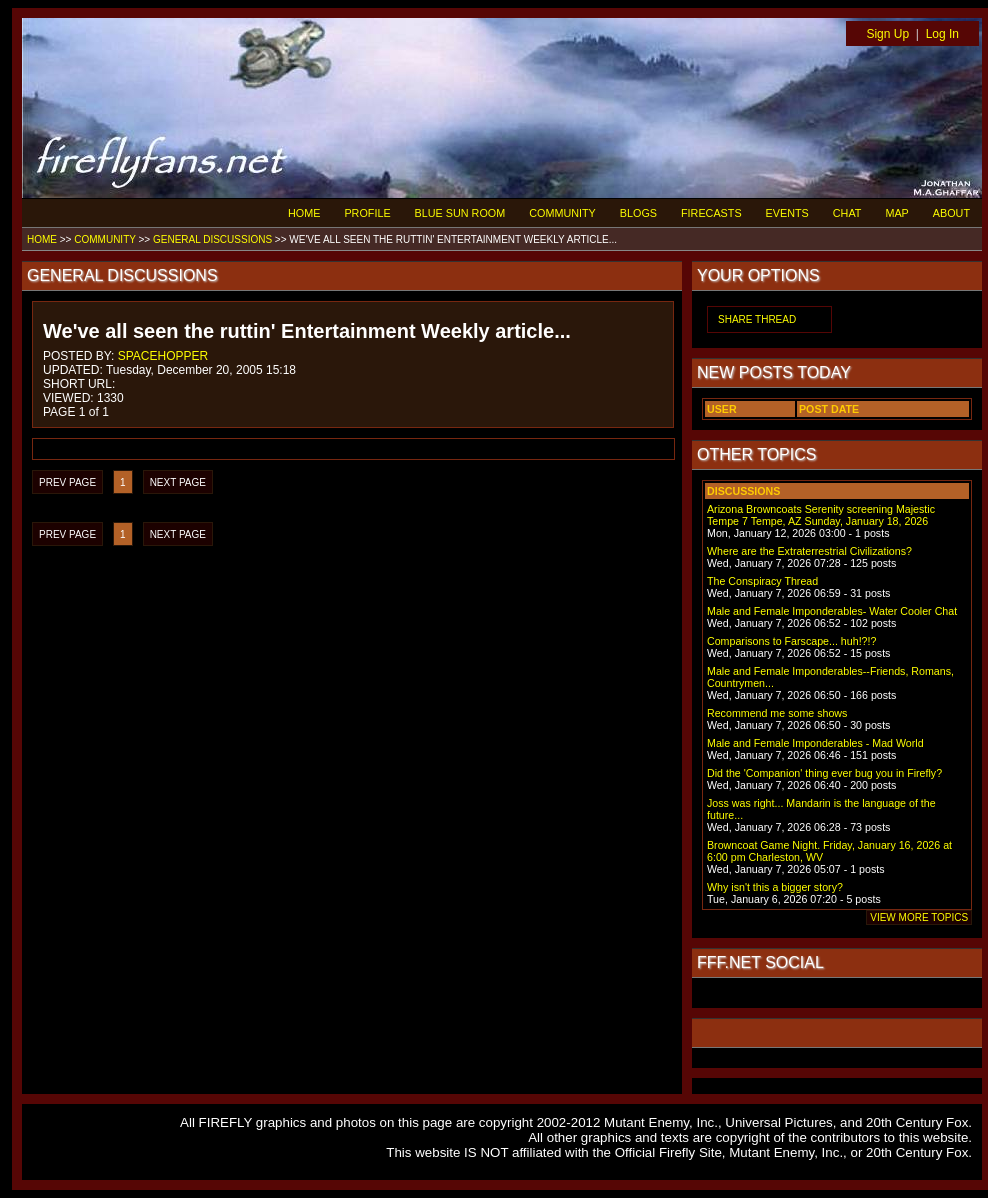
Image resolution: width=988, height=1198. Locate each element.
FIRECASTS (711, 213)
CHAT (847, 213)
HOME (304, 213)
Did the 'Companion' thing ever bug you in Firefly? (824, 773)
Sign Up (887, 34)
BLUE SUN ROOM (460, 213)
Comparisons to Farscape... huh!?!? (791, 641)
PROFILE (367, 213)
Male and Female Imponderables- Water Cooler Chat (832, 611)
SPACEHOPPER (163, 356)
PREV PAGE (67, 482)
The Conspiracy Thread (762, 581)
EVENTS (787, 213)
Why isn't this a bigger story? (775, 887)
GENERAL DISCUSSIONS (212, 239)
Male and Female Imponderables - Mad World (815, 743)
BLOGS (638, 213)
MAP (896, 213)
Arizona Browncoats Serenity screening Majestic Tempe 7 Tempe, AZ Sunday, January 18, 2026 (821, 515)
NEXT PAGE (178, 482)
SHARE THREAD (757, 319)
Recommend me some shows (777, 713)
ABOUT (951, 213)
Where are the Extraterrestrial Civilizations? (809, 551)
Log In (942, 34)
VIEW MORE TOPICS (919, 917)
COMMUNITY (562, 213)
